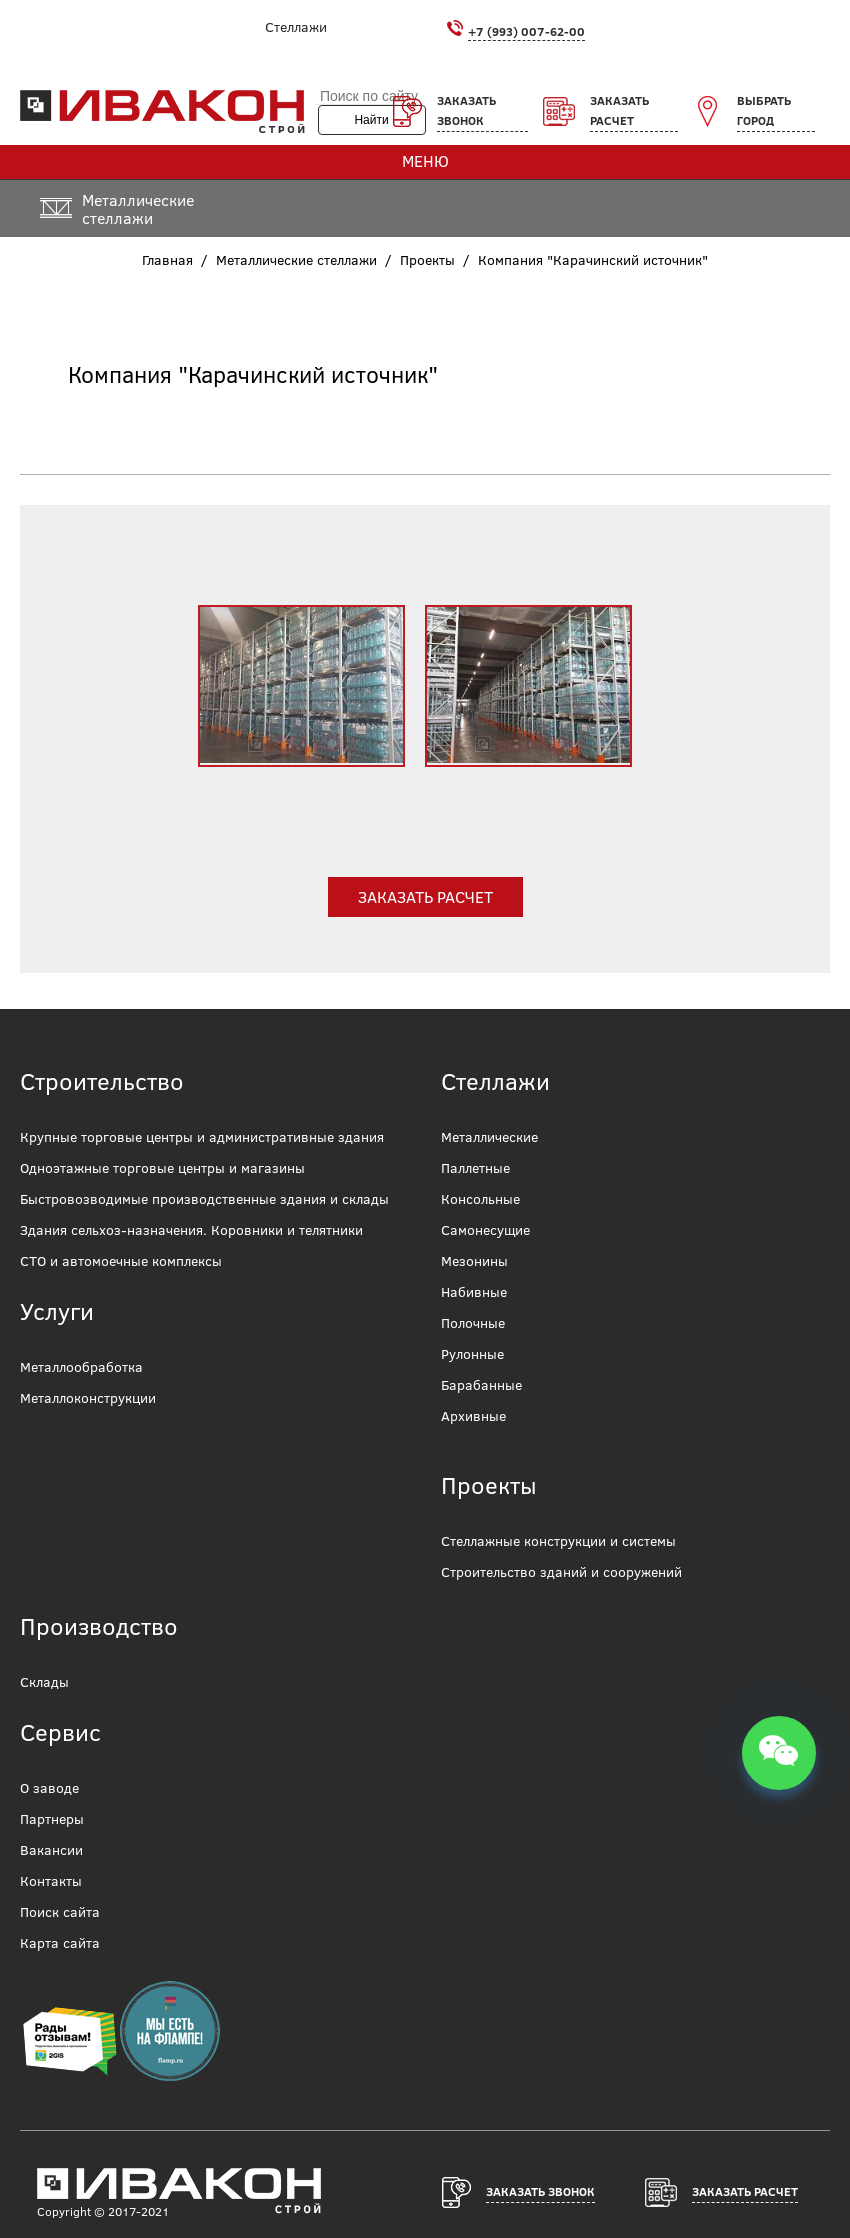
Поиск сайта (60, 1912)
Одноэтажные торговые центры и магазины (162, 1168)
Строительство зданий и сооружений (561, 1572)
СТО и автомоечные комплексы (121, 1261)
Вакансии (51, 1850)
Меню (425, 161)
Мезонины (474, 1261)
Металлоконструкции (88, 1398)
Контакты (51, 1881)
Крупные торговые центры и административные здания (202, 1137)
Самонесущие (485, 1230)
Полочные (473, 1323)
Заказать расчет (619, 110)
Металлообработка (81, 1367)
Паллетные (475, 1168)
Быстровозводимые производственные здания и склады (204, 1199)
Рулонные (472, 1354)
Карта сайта (60, 1943)
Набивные (474, 1292)
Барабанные (481, 1385)
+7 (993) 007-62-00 (526, 31)
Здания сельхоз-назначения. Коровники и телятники (191, 1230)
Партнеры (52, 1819)
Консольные (480, 1199)
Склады (44, 1682)
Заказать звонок (466, 110)
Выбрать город (764, 110)
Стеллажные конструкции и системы (558, 1541)
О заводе (49, 1788)
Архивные (473, 1416)
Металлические (489, 1137)
